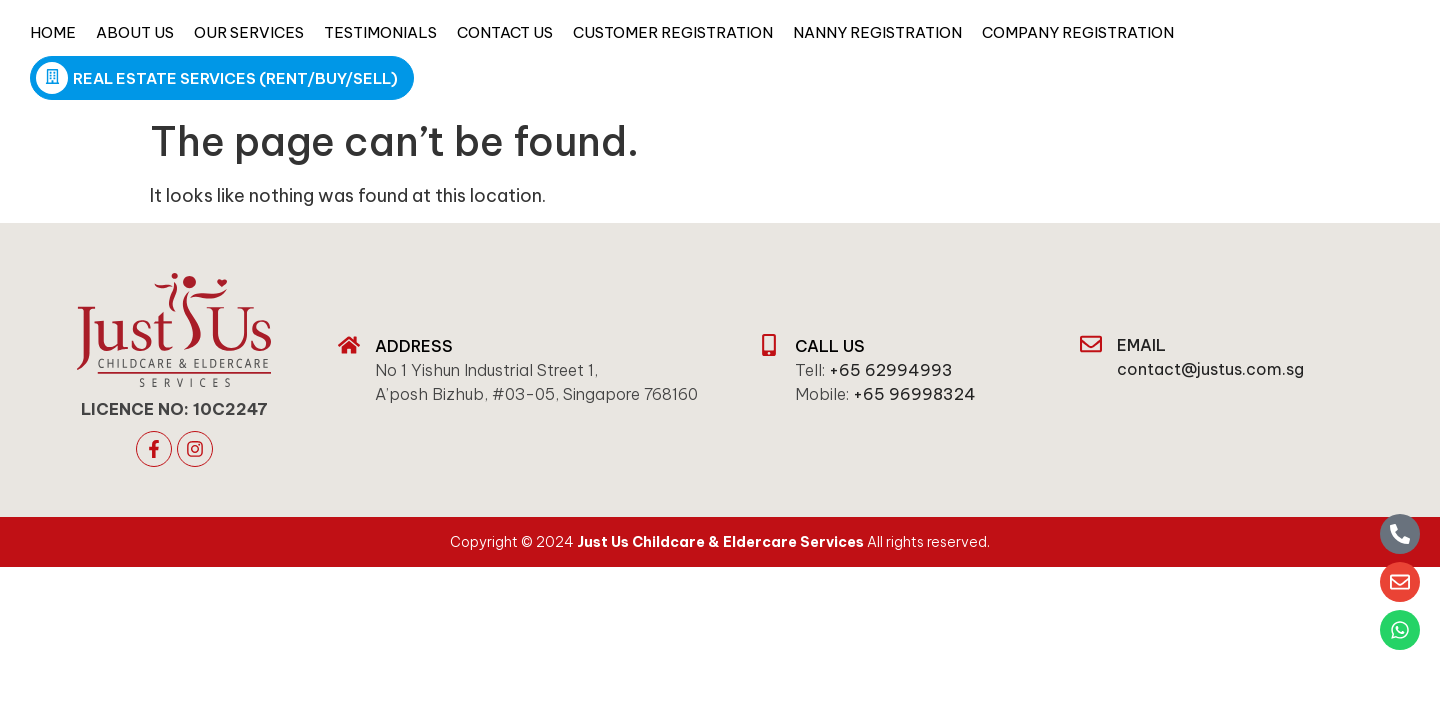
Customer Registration (673, 32)
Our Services (249, 32)
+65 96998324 (914, 394)
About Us (135, 32)
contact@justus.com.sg (1210, 369)
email (1141, 345)
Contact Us (505, 32)
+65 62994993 (891, 370)
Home (53, 32)
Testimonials (380, 32)
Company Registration (1078, 32)
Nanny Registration (877, 32)
